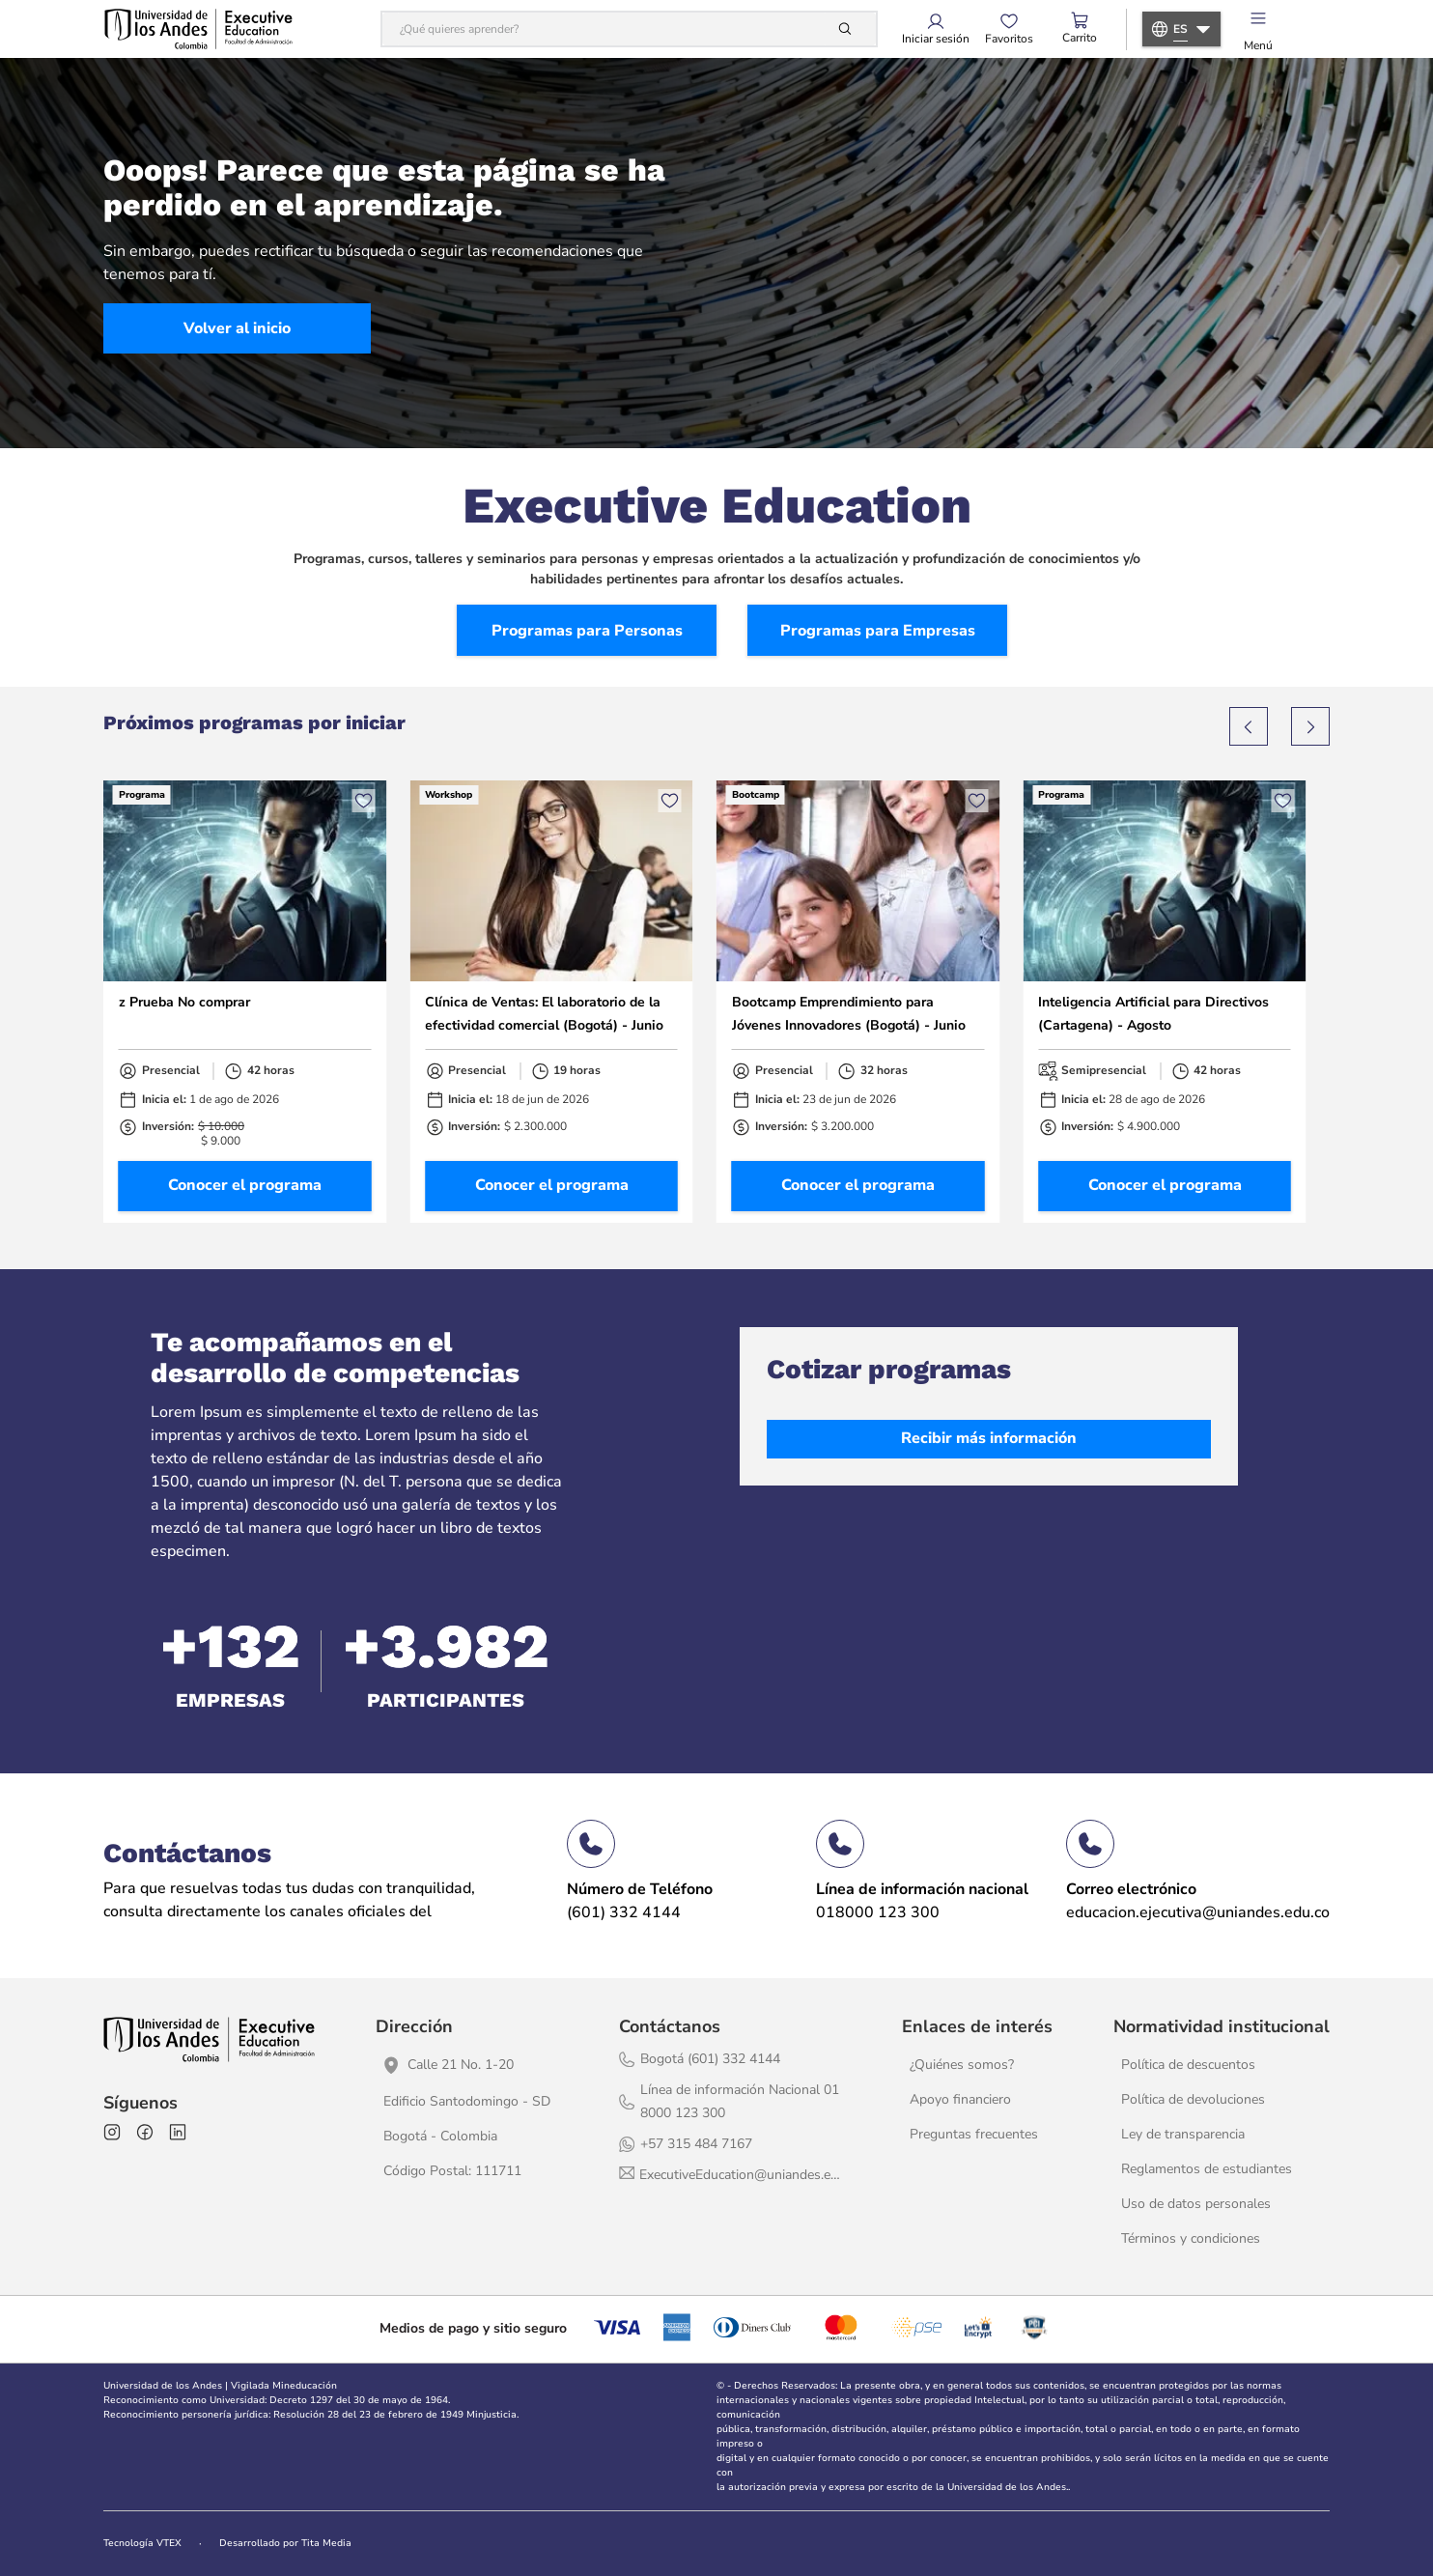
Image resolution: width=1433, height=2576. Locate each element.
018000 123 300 (878, 1912)
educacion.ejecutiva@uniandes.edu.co (1198, 1912)
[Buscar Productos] (848, 29)
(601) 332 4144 (624, 1912)
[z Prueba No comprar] (244, 1001)
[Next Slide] (1310, 726)
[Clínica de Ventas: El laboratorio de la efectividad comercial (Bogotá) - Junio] (550, 1001)
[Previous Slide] (1248, 726)
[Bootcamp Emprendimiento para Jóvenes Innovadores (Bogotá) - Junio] (857, 1001)
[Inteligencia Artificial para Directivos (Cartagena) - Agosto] (1164, 1001)
